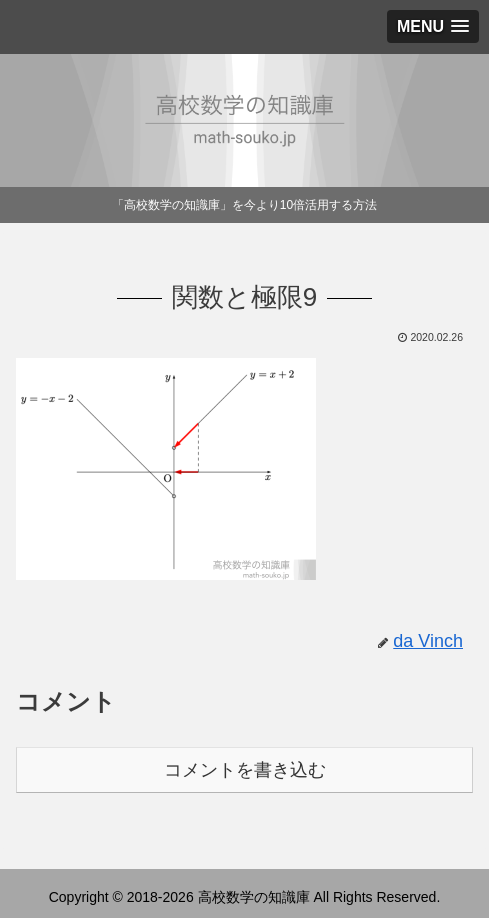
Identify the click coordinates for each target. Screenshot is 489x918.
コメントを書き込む (245, 770)
